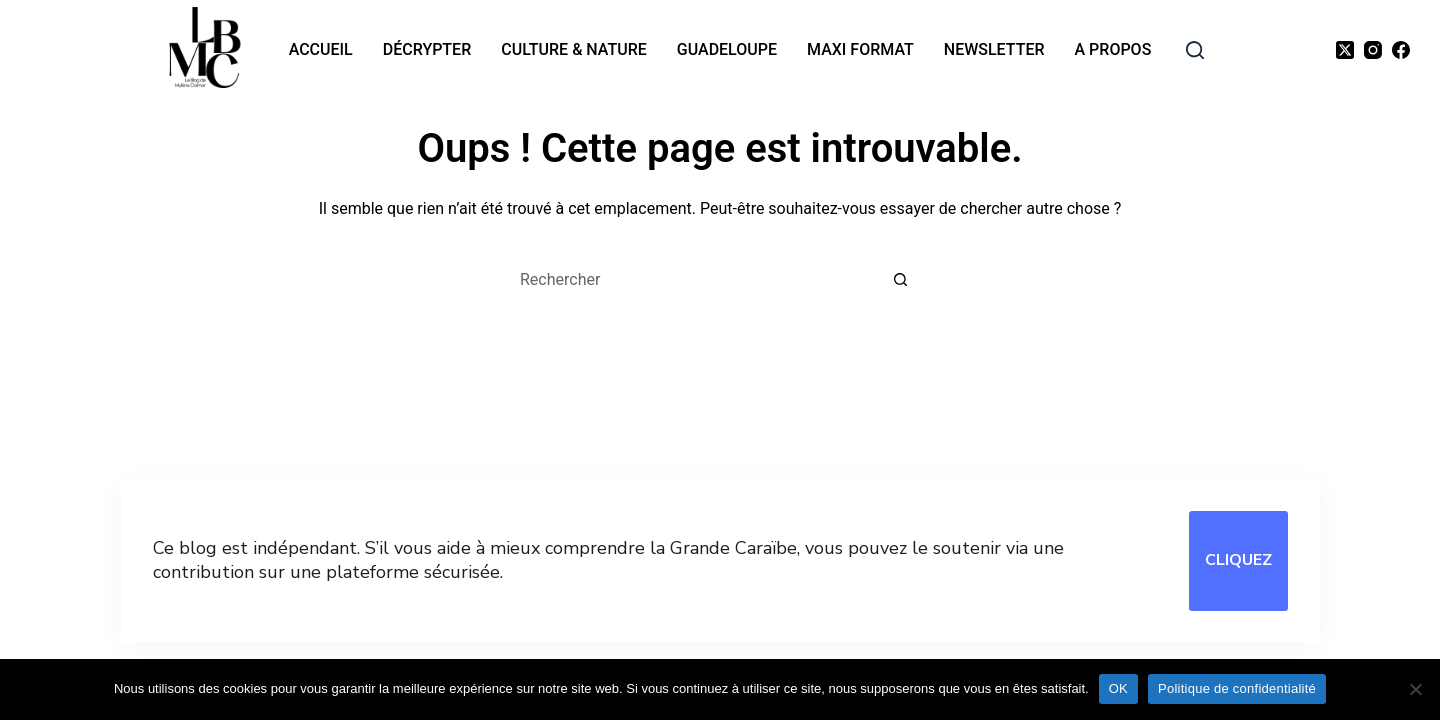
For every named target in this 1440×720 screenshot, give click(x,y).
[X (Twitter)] (1345, 50)
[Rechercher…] (700, 280)
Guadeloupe (727, 49)
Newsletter (994, 49)
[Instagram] (1373, 50)
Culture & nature (574, 49)
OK (1118, 688)
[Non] (1415, 689)
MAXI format (860, 49)
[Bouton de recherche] (900, 280)
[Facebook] (1401, 50)
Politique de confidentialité (1237, 688)
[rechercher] (1195, 50)
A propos (1113, 49)
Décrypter (427, 49)
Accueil (321, 49)
